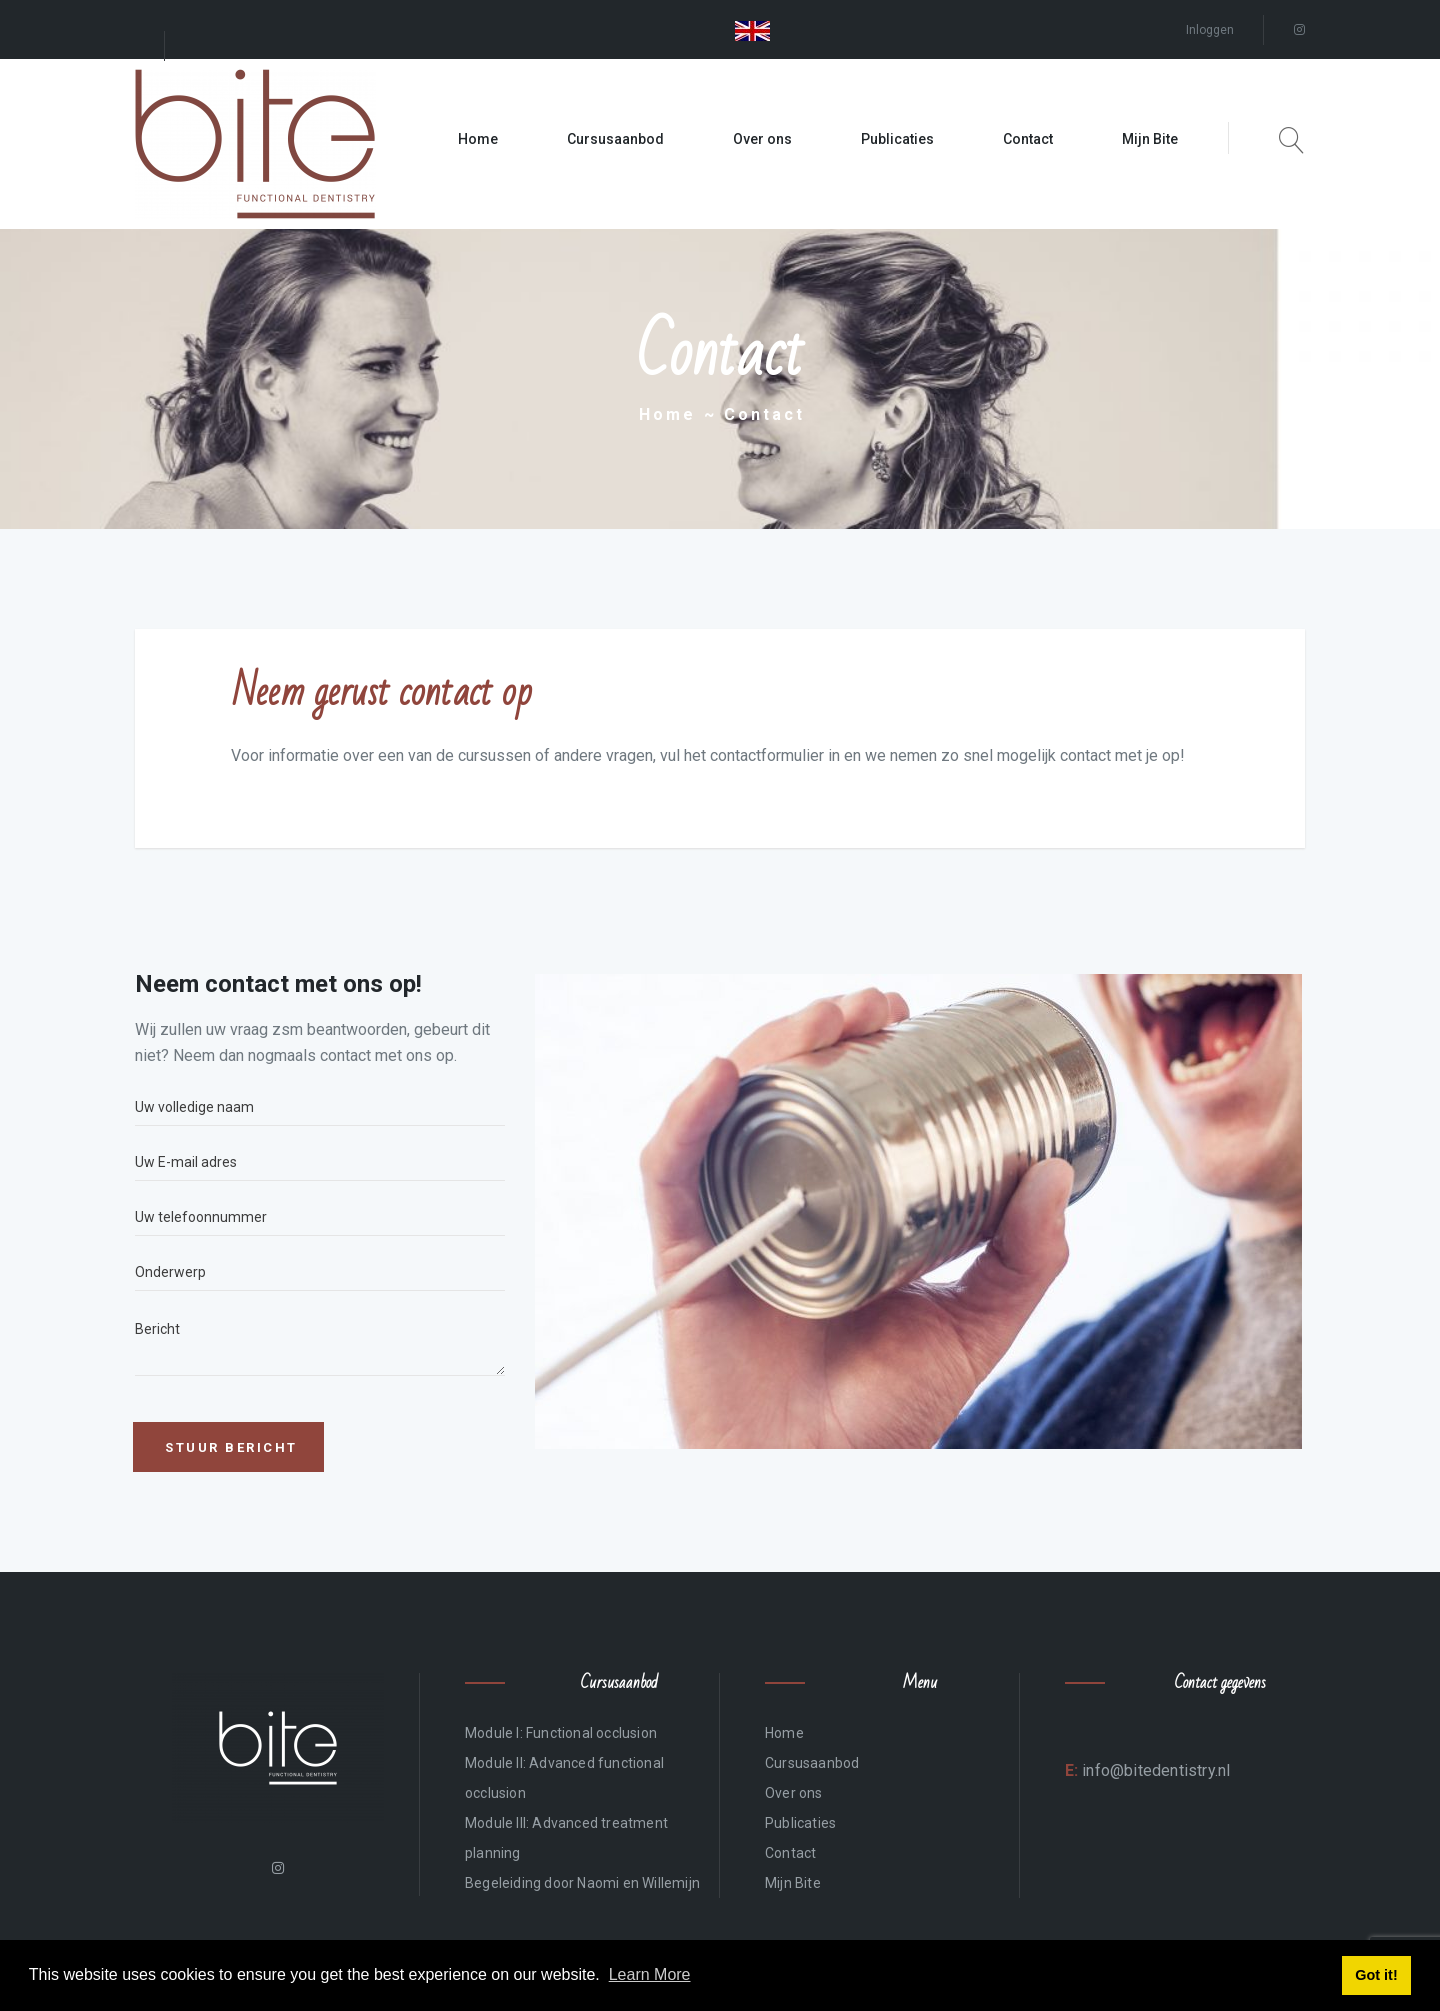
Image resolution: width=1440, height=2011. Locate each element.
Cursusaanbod (615, 139)
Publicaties (897, 139)
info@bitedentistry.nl (1154, 1770)
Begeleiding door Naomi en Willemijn (582, 1883)
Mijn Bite (1150, 139)
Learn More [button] (650, 1974)
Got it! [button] (1376, 1975)
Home (478, 139)
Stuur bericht (231, 1447)
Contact (1028, 139)
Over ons (762, 139)
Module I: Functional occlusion (561, 1733)
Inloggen (1210, 30)
